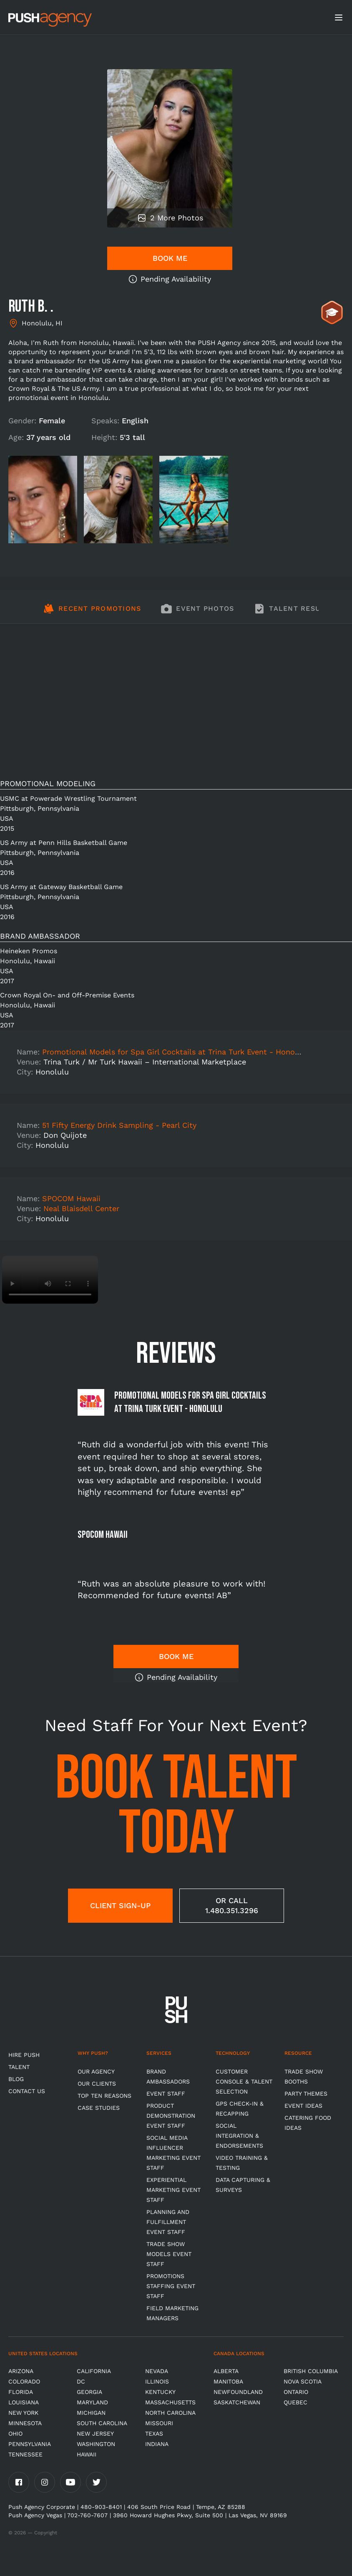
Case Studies (99, 2107)
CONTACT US (26, 2091)
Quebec (295, 2402)
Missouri (159, 2423)
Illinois (157, 2381)
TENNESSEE (25, 2454)
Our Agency (96, 2071)
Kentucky (160, 2392)
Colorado (24, 2381)
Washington (96, 2444)
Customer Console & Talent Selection (244, 2081)
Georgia (89, 2392)
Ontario (296, 2392)
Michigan (91, 2412)
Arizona (20, 2371)
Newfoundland (238, 2392)
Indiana (156, 2444)
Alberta (226, 2371)
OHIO (15, 2433)
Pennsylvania (29, 2444)
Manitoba (228, 2381)
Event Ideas (303, 2105)
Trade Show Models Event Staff (168, 2254)
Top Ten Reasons (104, 2095)
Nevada (156, 2371)
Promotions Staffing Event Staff (170, 2286)
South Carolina (102, 2423)
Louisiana (23, 2402)
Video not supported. (50, 1280)
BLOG (16, 2079)
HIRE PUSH (24, 2054)
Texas (154, 2433)
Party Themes (305, 2093)
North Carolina (170, 2412)
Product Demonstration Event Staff (170, 2115)
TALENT (19, 2067)
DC (81, 2381)
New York (23, 2412)
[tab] (92, 613)
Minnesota (25, 2423)
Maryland (92, 2402)
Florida (20, 2392)
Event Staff (165, 2093)
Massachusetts (170, 2402)
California (94, 2371)
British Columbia (311, 2371)
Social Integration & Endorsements (239, 2135)
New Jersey (95, 2433)
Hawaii (86, 2454)
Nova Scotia (303, 2381)
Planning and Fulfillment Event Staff (167, 2222)
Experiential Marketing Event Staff (173, 2189)
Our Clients (97, 2083)
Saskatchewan (237, 2402)
